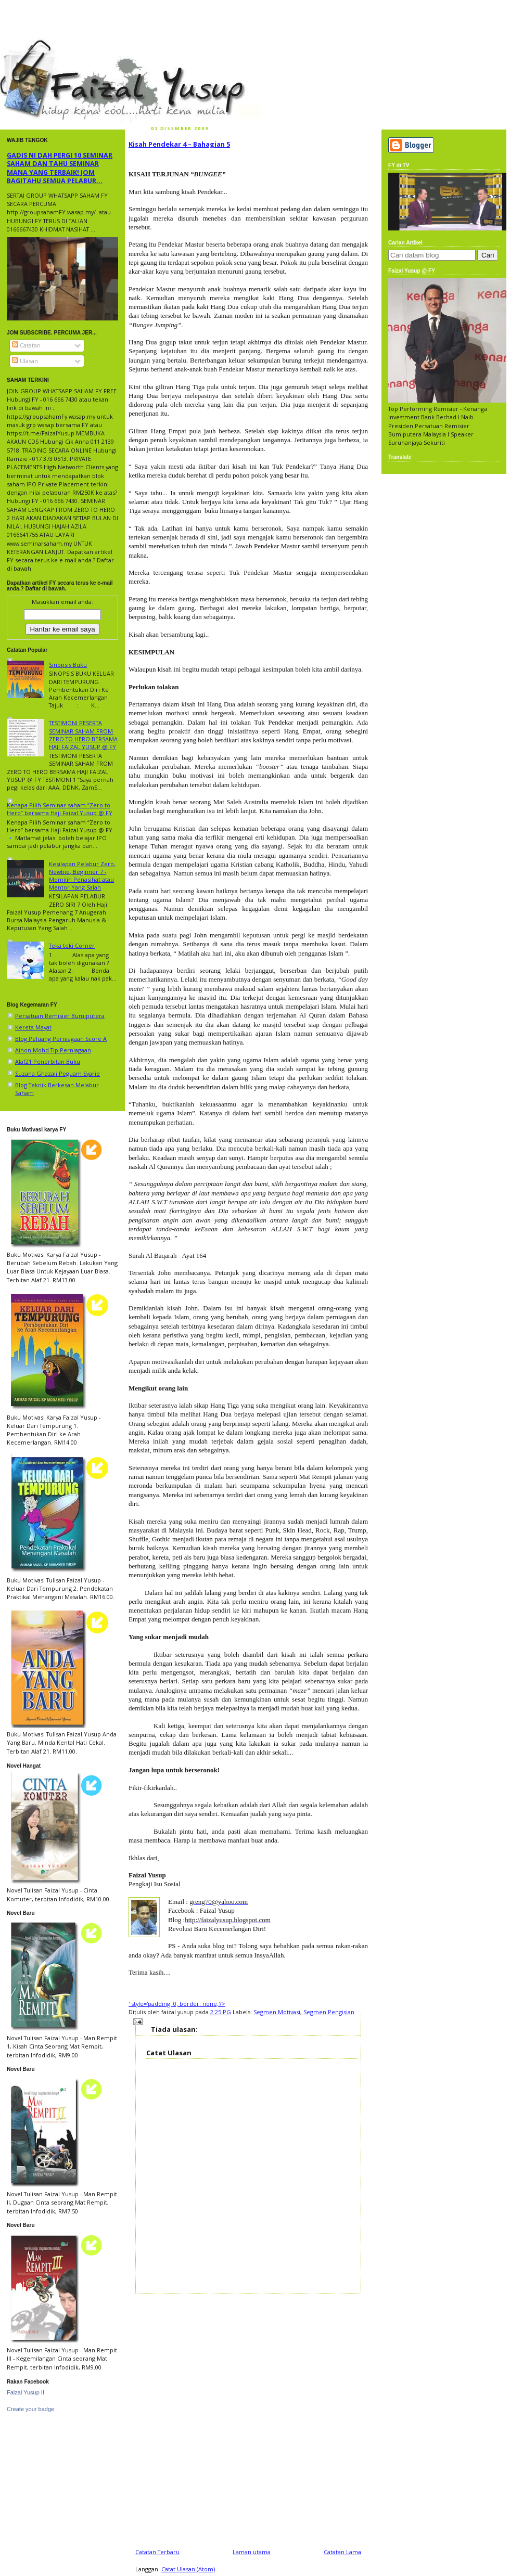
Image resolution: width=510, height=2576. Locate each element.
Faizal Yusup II (25, 2392)
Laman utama (252, 2552)
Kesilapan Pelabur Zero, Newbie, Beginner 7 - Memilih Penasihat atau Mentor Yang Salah (82, 876)
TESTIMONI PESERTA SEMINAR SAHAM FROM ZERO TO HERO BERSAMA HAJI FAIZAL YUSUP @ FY (83, 735)
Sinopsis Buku (68, 664)
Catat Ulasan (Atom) (188, 2569)
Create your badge (30, 2409)
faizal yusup (24, 44)
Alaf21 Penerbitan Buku (47, 1061)
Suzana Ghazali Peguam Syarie (57, 1073)
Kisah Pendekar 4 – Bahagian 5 (179, 144)
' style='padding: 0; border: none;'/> (177, 2003)
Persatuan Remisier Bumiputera (60, 1016)
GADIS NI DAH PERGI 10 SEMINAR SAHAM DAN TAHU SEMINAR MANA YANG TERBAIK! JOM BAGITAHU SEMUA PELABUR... (59, 167)
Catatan (26, 345)
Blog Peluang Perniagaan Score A (61, 1038)
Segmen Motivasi (276, 2012)
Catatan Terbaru (157, 2552)
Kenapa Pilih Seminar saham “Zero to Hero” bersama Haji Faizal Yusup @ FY (59, 809)
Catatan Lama (342, 2552)
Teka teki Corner (72, 945)
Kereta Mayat (33, 1027)
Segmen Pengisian (328, 2012)
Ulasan (25, 361)
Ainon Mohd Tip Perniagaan (53, 1050)
